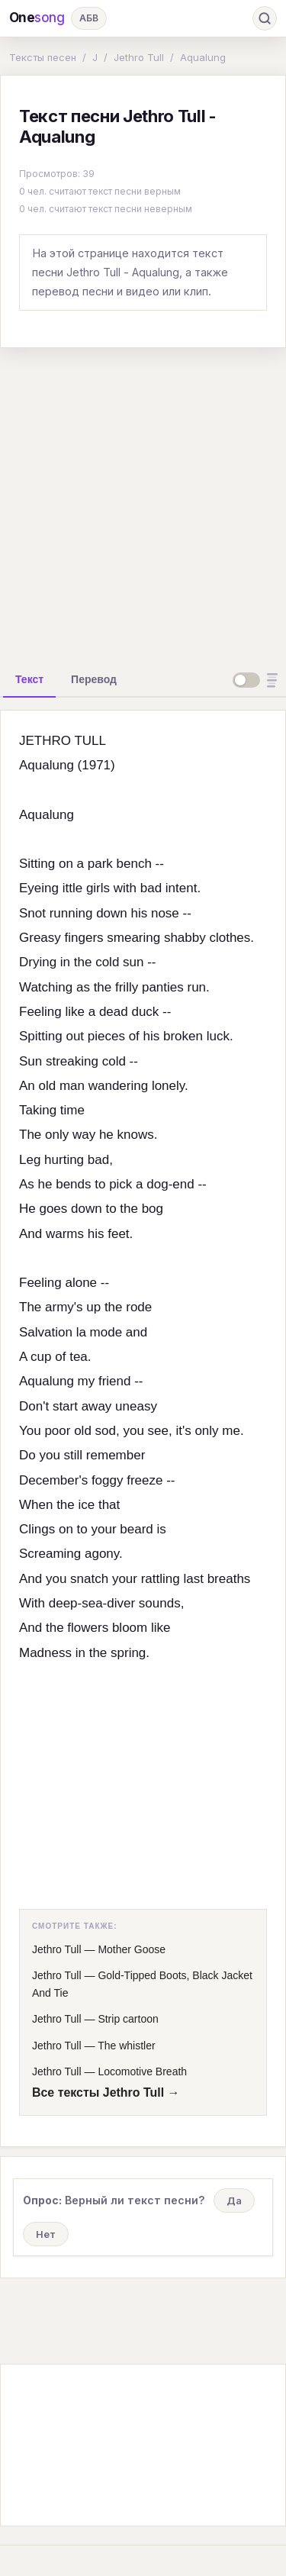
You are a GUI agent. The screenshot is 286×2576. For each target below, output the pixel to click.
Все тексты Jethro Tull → (105, 2092)
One (37, 18)
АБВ (88, 18)
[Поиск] (264, 18)
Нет (46, 2234)
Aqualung (203, 57)
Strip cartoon (128, 2019)
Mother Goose (131, 1949)
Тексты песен (42, 57)
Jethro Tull (139, 57)
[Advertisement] (143, 503)
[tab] (29, 679)
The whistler (126, 2045)
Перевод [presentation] (94, 679)
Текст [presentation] (29, 679)
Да (234, 2200)
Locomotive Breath (142, 2071)
